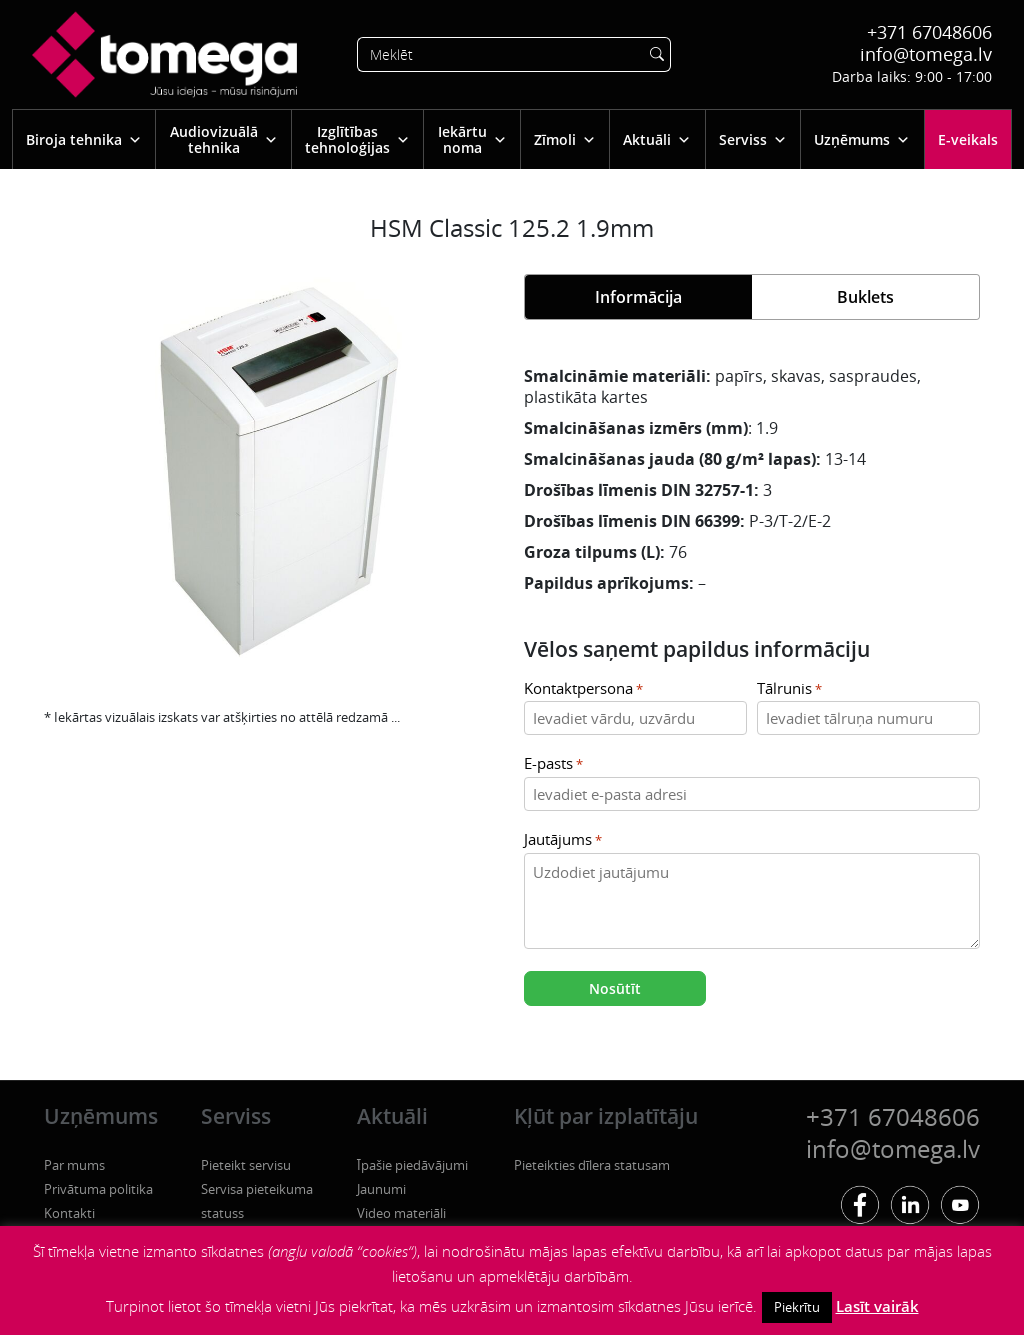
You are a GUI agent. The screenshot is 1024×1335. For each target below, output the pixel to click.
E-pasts (553, 764)
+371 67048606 (929, 32)
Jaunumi (381, 1189)
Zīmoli (565, 139)
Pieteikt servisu (246, 1165)
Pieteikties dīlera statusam (592, 1165)
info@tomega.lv (926, 54)
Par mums (74, 1165)
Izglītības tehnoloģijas (357, 139)
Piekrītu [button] (797, 1307)
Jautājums (563, 840)
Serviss (753, 139)
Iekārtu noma (472, 139)
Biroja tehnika (84, 139)
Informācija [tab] (638, 297)
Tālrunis (789, 689)
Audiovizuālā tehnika (224, 139)
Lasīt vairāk (877, 1306)
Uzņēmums (862, 139)
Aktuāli (657, 139)
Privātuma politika (98, 1189)
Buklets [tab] (865, 297)
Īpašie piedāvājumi (412, 1165)
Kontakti (69, 1213)
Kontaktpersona (583, 689)
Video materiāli (401, 1213)
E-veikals (968, 139)
